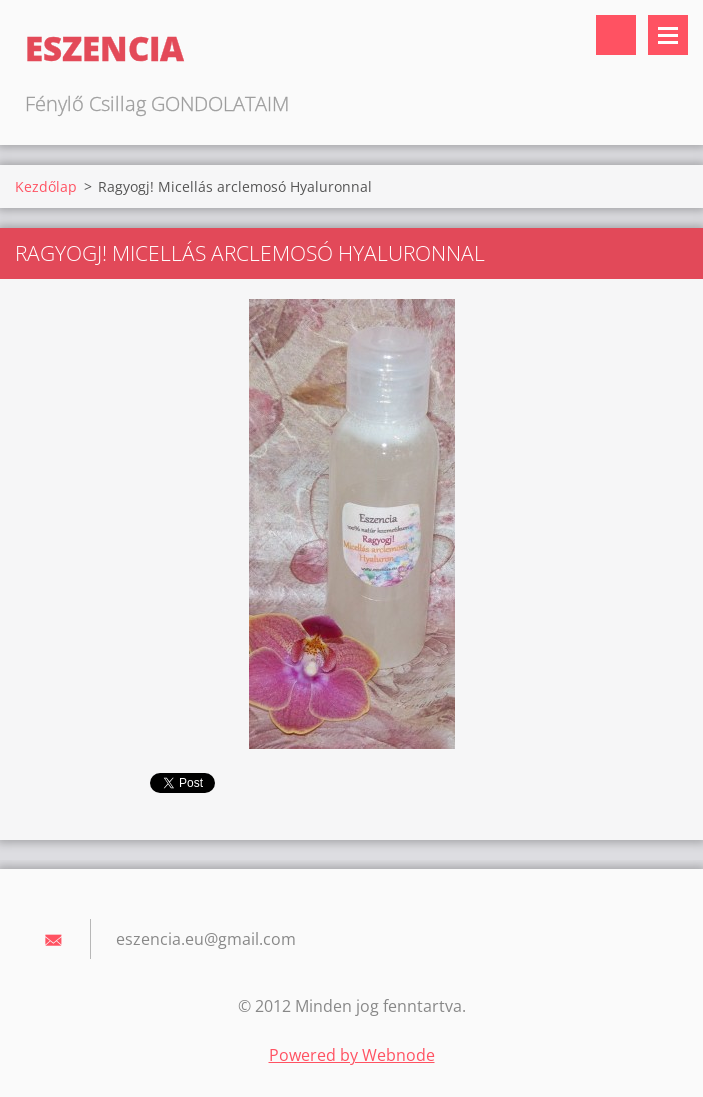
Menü (668, 35)
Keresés (616, 35)
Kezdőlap (46, 186)
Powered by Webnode (352, 1055)
